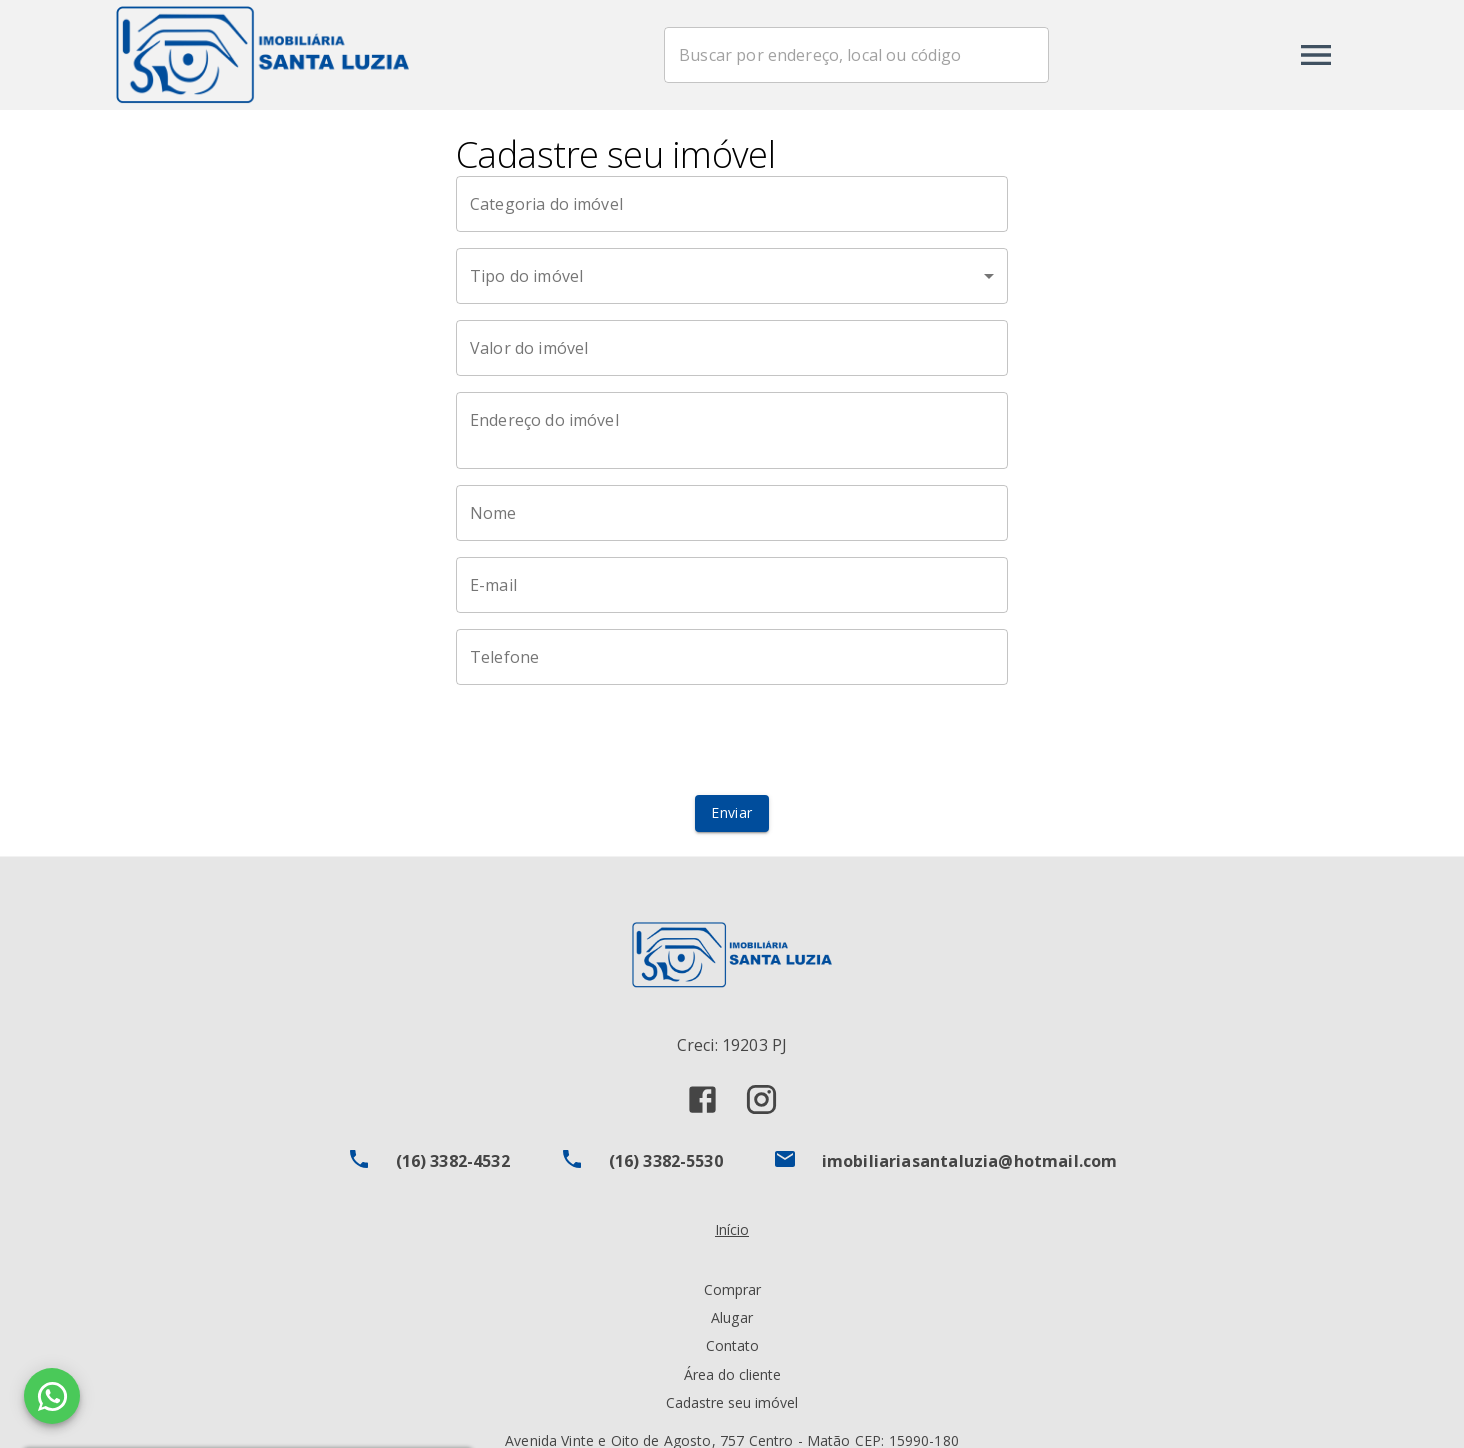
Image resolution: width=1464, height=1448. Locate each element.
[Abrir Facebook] (702, 1099)
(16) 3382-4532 (453, 1161)
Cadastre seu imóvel (732, 1402)
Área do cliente (732, 1374)
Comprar (732, 1289)
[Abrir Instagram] (761, 1099)
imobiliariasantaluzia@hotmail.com (970, 1161)
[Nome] (732, 513)
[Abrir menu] (1316, 55)
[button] (732, 276)
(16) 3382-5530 (666, 1161)
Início (732, 1229)
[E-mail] (732, 585)
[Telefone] (732, 657)
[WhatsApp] (52, 1396)
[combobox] (860, 55)
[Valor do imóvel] (732, 348)
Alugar (732, 1317)
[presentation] (732, 740)
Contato (732, 1345)
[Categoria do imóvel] (732, 204)
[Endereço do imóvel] (732, 431)
